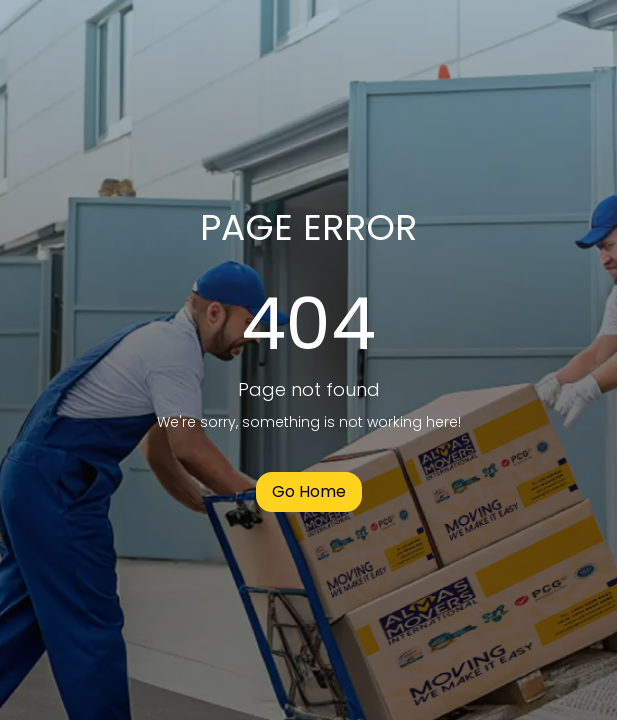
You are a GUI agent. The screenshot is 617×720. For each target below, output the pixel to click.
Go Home (309, 491)
